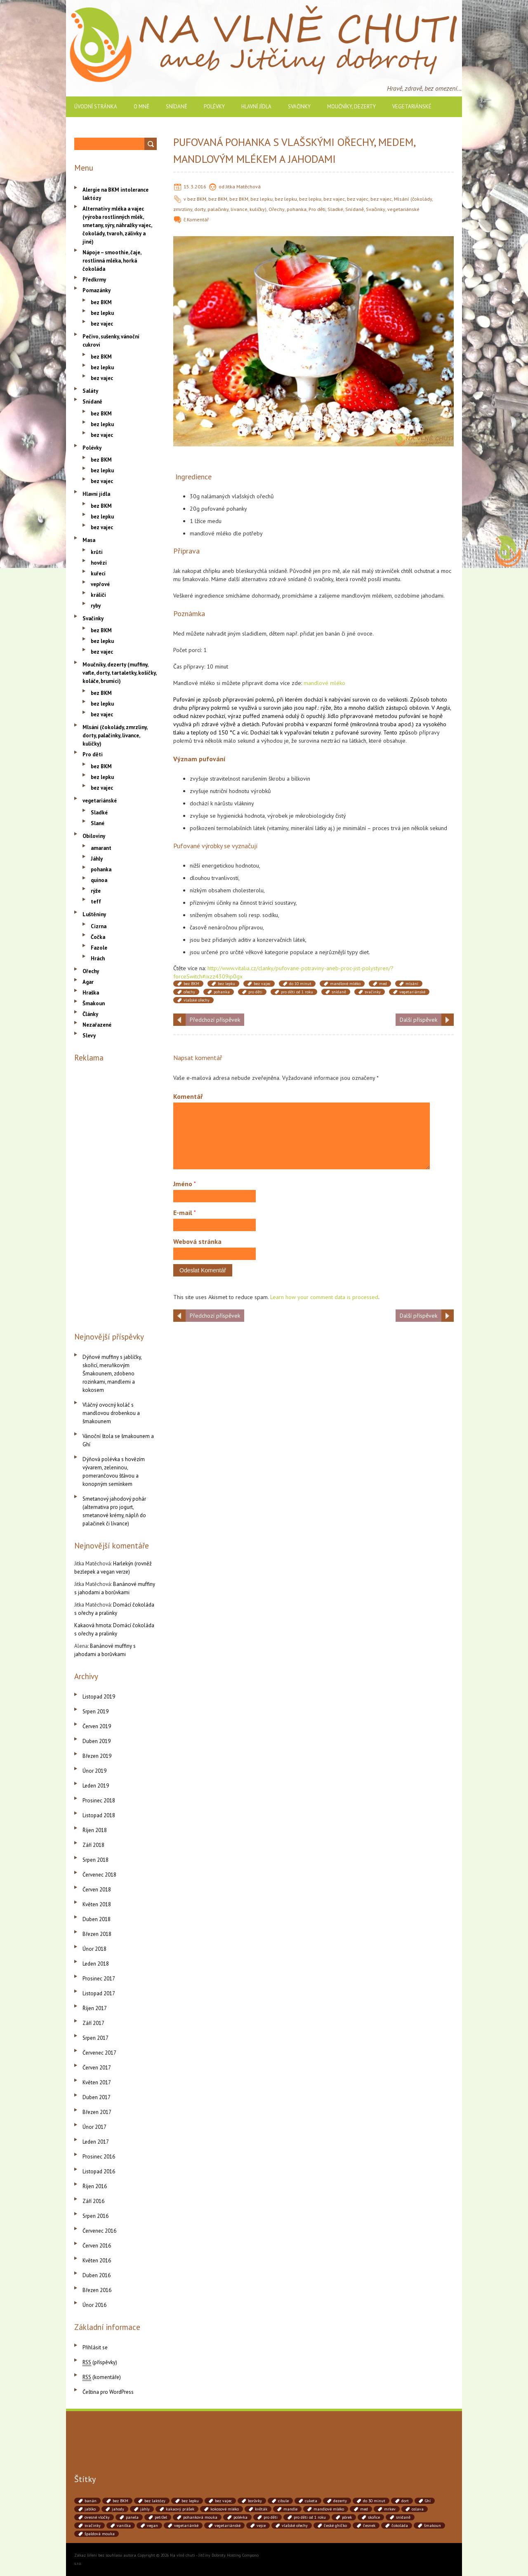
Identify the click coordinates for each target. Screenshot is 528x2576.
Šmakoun (93, 1003)
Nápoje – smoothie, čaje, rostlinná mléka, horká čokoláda (111, 260)
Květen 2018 (96, 1904)
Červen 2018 (96, 1889)
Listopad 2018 (98, 1815)
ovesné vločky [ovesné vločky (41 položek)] (97, 2517)
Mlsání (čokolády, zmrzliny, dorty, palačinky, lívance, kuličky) (114, 735)
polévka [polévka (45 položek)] (240, 2517)
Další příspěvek (418, 1019)
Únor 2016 (94, 2305)
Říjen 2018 (94, 1830)
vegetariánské (411, 106)
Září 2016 (93, 2201)
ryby (96, 605)
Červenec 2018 (99, 1874)
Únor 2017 (94, 2126)
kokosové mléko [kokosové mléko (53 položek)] (224, 2509)
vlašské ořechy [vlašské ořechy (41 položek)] (295, 2525)
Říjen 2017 (94, 2008)
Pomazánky (96, 290)
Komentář (198, 219)
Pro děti (317, 209)
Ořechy (277, 209)
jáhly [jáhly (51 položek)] (145, 2509)
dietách (250, 724)
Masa (88, 540)
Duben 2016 (96, 2275)
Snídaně (176, 106)
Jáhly (97, 858)
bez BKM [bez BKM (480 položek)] (120, 2500)
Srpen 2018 (95, 1859)
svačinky (373, 992)
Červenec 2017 (99, 2052)
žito (338, 707)
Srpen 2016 (95, 2215)
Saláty (90, 390)
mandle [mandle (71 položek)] (290, 2509)
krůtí (97, 552)
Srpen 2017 (95, 2037)
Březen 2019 (96, 1756)
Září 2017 (93, 2023)
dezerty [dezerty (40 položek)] (340, 2500)
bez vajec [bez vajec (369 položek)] (223, 2500)
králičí (98, 594)
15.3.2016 (195, 186)
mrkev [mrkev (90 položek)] (390, 2509)
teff (96, 901)
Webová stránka (197, 1241)
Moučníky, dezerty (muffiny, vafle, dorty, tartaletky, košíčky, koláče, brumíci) (119, 673)
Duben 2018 (96, 1919)
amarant (101, 848)
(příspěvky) (99, 2362)
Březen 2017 (96, 2112)
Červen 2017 (96, 2067)
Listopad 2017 (98, 1993)
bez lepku (261, 199)
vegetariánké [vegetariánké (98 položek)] (186, 2525)
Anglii (443, 707)
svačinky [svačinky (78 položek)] (93, 2525)
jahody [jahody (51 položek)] (118, 2509)
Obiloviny (93, 836)
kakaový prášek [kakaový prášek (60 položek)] (180, 2509)
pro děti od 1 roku (297, 992)
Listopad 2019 (98, 1696)
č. (185, 219)
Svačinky (299, 106)
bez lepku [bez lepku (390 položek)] (190, 2500)
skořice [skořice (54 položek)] (374, 2517)
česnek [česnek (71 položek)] (369, 2525)
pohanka (296, 209)
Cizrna (98, 926)
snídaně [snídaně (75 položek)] (403, 2517)
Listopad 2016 (98, 2171)
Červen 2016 (96, 2245)
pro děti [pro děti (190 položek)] (271, 2517)
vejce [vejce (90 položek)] (261, 2525)
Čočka (98, 937)
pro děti (255, 992)
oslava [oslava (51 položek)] (418, 2509)
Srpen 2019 (95, 1711)
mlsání (411, 983)
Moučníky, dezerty (351, 106)
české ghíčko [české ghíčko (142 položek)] (335, 2525)
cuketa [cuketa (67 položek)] (311, 2500)
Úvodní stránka (95, 106)
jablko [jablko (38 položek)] (90, 2509)
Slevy (89, 1035)
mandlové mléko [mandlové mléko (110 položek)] (329, 2509)
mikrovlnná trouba (374, 724)
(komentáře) (101, 2377)
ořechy (189, 992)
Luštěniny (94, 914)
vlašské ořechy (197, 1000)
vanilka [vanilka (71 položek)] (124, 2525)
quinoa (99, 880)
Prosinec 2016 (98, 2156)
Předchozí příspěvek (215, 1019)
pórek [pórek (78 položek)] (347, 2517)
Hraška (90, 992)
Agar (88, 981)
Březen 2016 (96, 2290)
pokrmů (264, 699)
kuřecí (98, 573)
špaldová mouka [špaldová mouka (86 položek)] (100, 2533)
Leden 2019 (95, 1785)
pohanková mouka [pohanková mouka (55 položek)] (200, 2517)
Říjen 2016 (94, 2186)
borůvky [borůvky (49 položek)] (255, 2500)
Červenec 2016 (99, 2230)
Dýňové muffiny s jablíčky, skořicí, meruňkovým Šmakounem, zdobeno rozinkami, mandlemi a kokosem (111, 1374)
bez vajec (334, 199)
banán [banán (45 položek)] (91, 2500)
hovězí (99, 562)
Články (90, 1014)
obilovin (419, 707)
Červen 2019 (96, 1726)
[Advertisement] (115, 1195)
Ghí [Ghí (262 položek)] (428, 2500)
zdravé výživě (218, 724)
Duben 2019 (96, 1741)
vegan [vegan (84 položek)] (152, 2525)
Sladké (335, 209)
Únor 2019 (94, 1770)
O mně (141, 106)
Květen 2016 (96, 2260)
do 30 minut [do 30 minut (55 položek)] (374, 2500)
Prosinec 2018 (98, 1800)
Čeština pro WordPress (108, 2391)
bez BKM (196, 199)
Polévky (214, 106)
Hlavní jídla (256, 106)
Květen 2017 (96, 2082)
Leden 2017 (95, 2141)
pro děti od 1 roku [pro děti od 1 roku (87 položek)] (310, 2517)
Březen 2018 (96, 1934)
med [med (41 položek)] (364, 2509)
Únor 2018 (94, 1948)
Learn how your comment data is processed (324, 1297)
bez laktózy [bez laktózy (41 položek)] (154, 2500)
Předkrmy (94, 279)
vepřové (100, 584)
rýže (326, 707)
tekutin (321, 732)
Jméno (184, 1184)
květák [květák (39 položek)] (261, 2509)
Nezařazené (96, 1024)
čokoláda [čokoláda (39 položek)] (399, 2525)
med (383, 983)
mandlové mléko (324, 683)
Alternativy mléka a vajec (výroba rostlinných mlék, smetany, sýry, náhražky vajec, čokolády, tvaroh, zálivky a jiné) (117, 225)
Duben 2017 (96, 2097)
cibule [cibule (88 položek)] (283, 2500)
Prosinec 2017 (98, 1978)
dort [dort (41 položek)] (405, 2500)
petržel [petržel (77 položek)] (161, 2517)
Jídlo (333, 716)
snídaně (339, 992)
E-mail (184, 1212)
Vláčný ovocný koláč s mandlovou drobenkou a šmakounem (111, 1413)
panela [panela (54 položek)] (132, 2517)
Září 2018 (93, 1845)
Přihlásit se (95, 2347)
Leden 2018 (95, 1963)
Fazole (99, 947)
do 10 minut (300, 983)
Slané (97, 823)
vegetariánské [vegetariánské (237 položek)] (227, 2525)
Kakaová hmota (92, 1625)
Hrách (98, 958)
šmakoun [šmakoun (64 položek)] (432, 2525)
